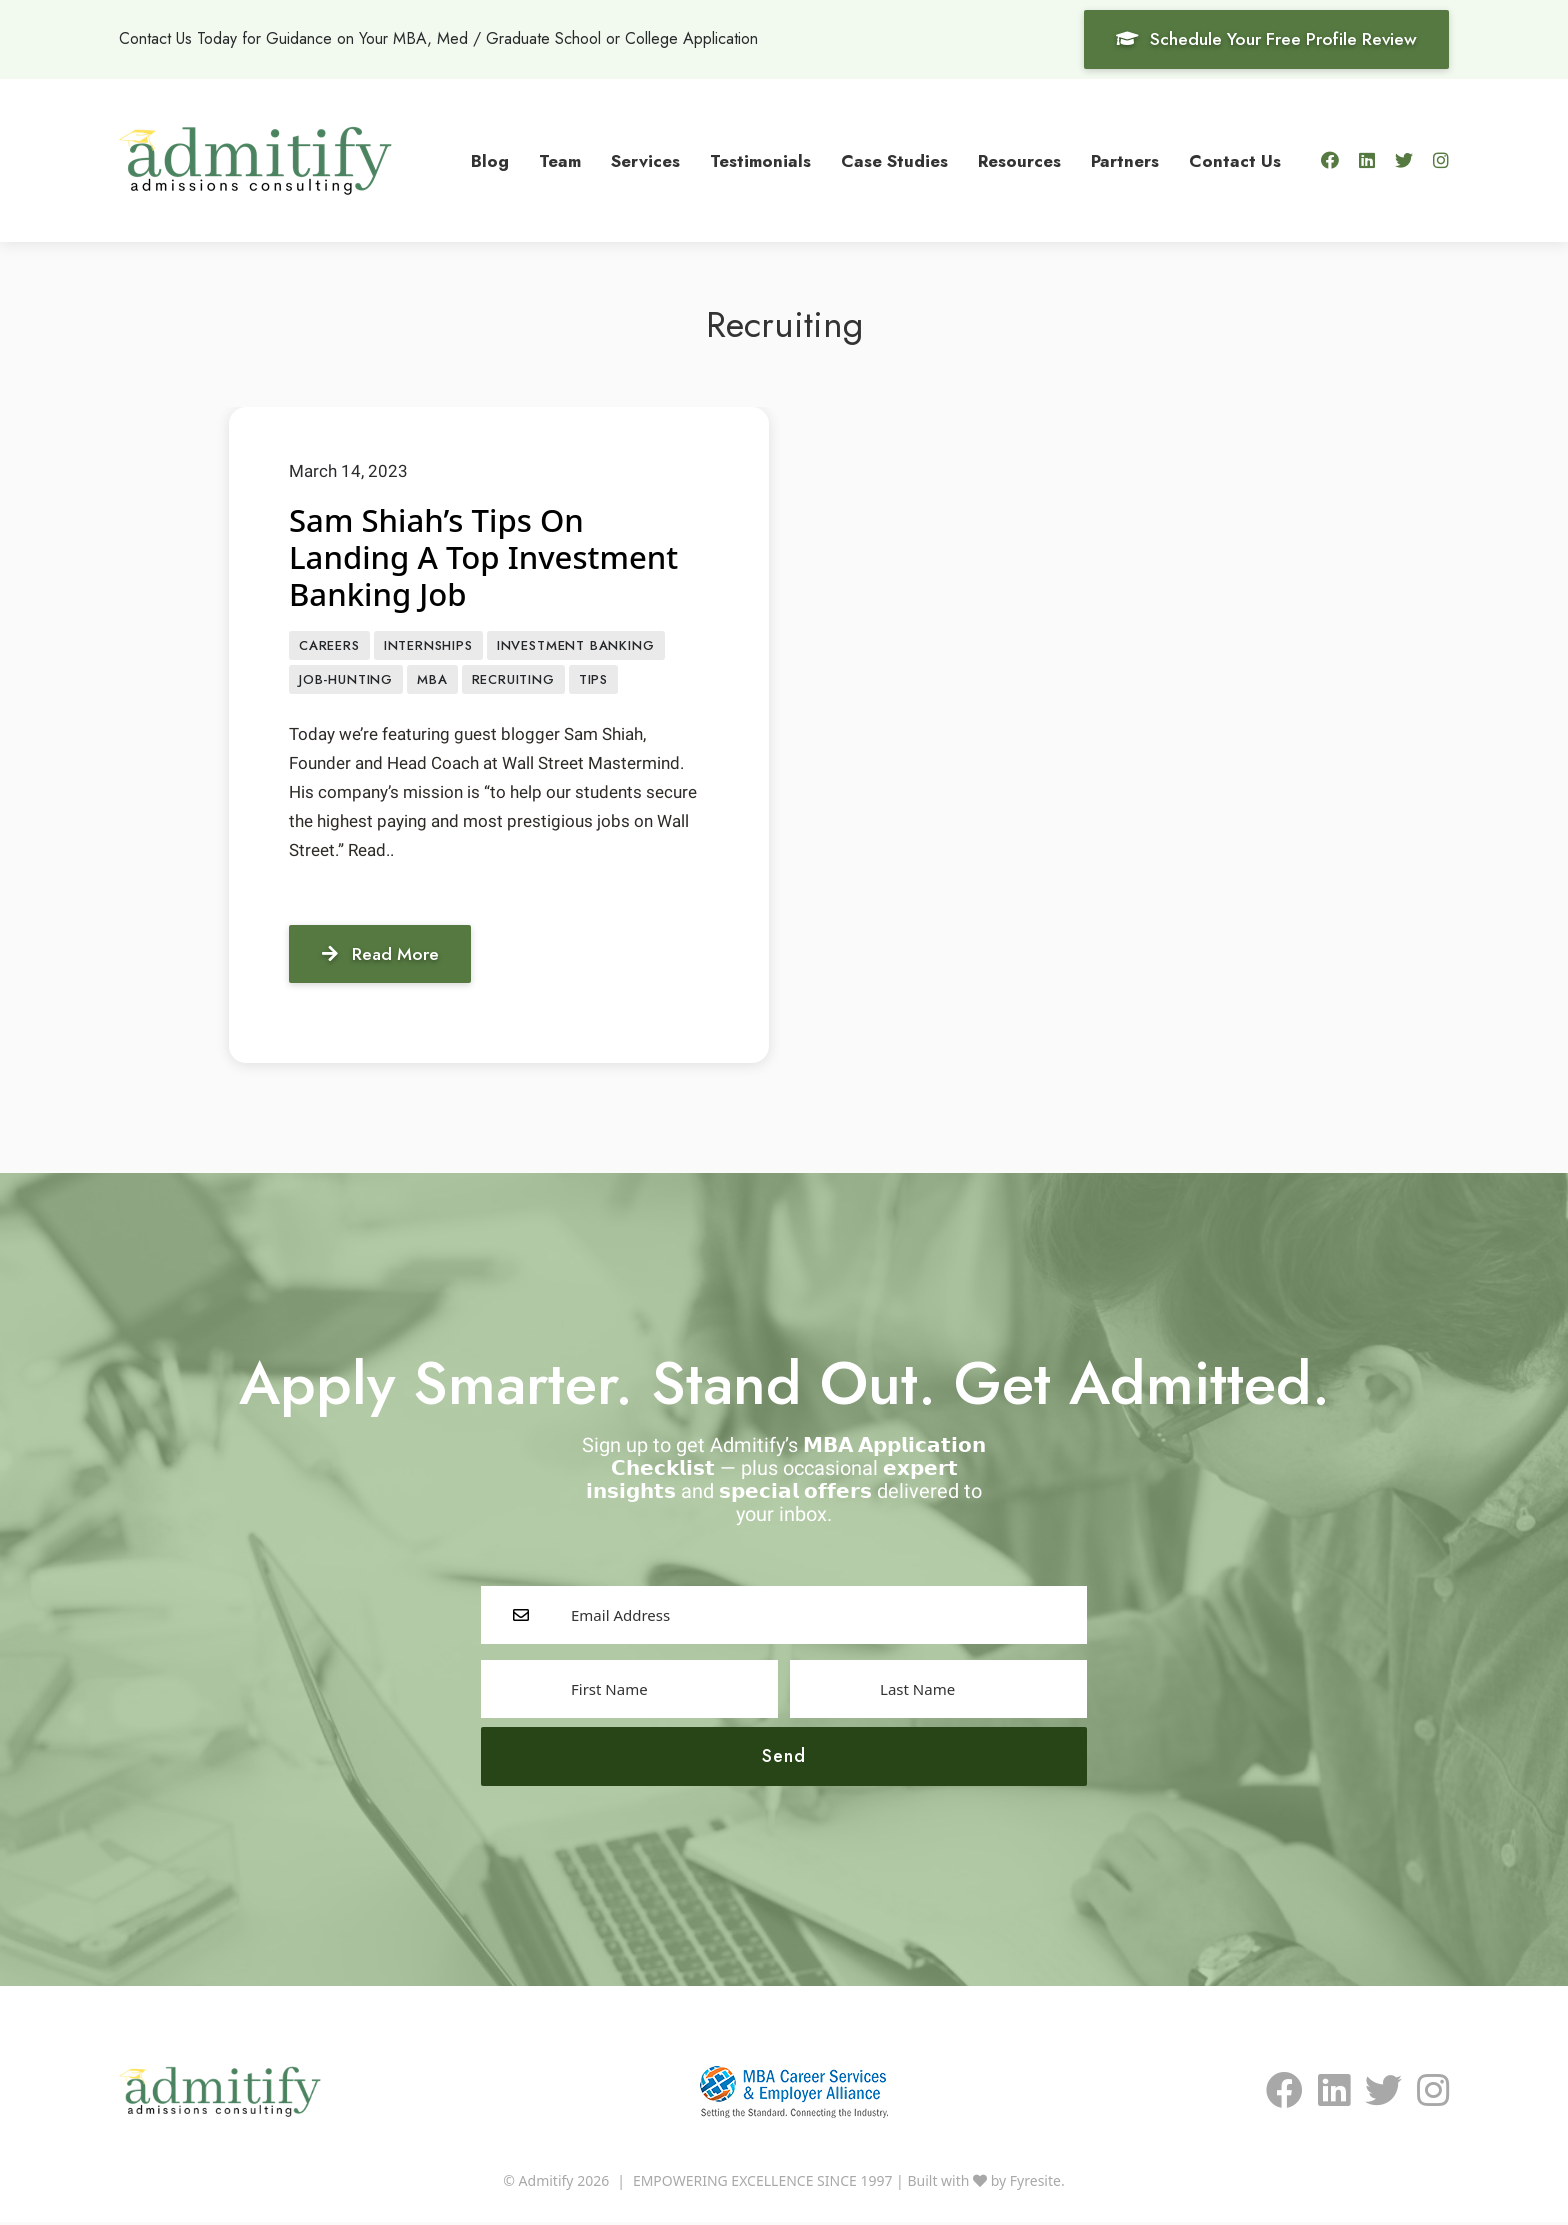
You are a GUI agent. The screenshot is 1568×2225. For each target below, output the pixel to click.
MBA (432, 681)
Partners (1125, 160)
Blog (490, 160)
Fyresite (1035, 2183)
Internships (428, 646)
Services (645, 160)
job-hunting (346, 681)
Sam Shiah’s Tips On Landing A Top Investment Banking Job (489, 556)
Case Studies (894, 160)
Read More (383, 956)
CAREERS (329, 646)
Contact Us (1235, 160)
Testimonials (760, 160)
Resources (1019, 160)
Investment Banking (576, 646)
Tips (593, 681)
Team (560, 160)
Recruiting (513, 681)
